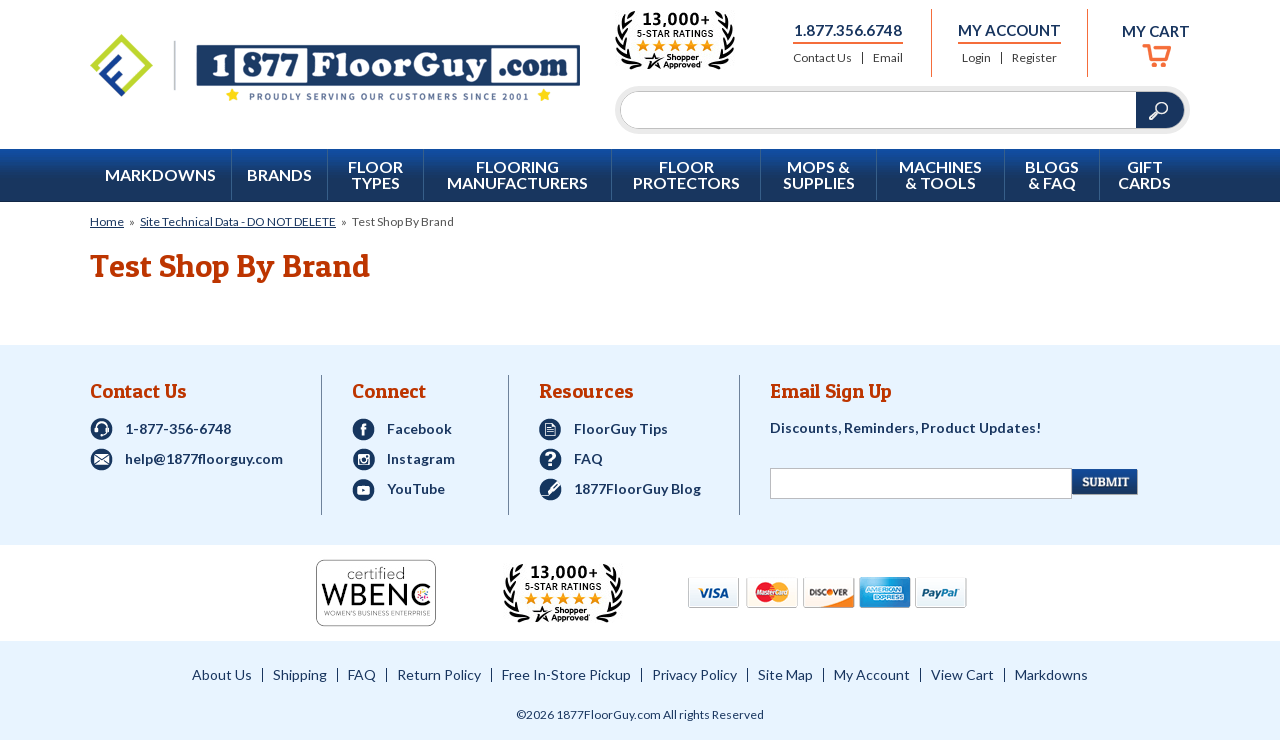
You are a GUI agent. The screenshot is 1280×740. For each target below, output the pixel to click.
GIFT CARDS (1144, 175)
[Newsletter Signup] (921, 483)
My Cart (1156, 31)
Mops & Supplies (819, 175)
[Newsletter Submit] (1105, 482)
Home (107, 221)
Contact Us (822, 58)
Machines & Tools (940, 175)
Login (976, 58)
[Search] (878, 110)
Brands (279, 175)
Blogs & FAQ (1052, 175)
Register (1034, 58)
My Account (1009, 30)
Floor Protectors (686, 175)
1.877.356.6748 (848, 30)
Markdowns (160, 175)
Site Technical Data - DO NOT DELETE (238, 221)
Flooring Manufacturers (517, 175)
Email (888, 58)
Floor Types (375, 175)
